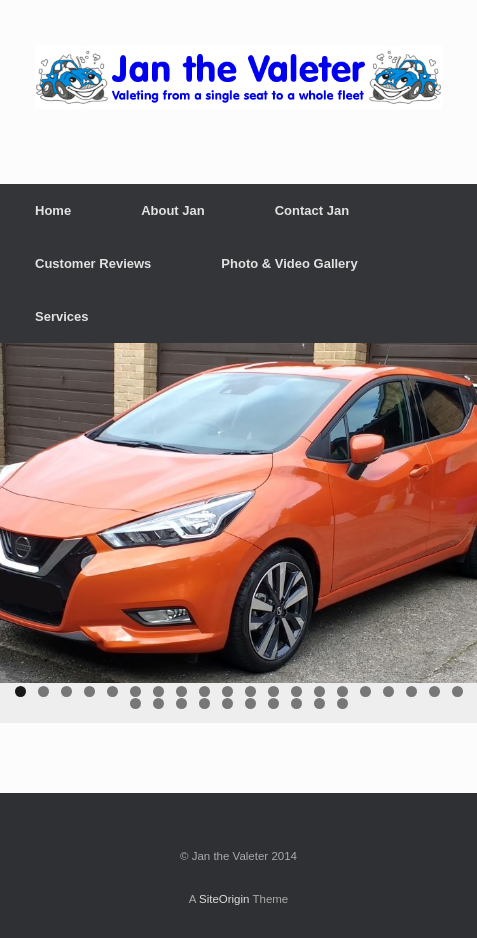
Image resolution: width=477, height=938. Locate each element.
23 (181, 703)
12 (273, 691)
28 (296, 703)
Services (62, 316)
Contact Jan (312, 210)
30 (342, 703)
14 (319, 691)
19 (434, 691)
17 (388, 691)
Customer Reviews (93, 263)
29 (319, 703)
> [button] (452, 508)
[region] (238, 533)
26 (250, 703)
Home (53, 210)
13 (296, 691)
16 (365, 691)
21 (135, 703)
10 (227, 691)
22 (158, 703)
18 (411, 691)
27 (273, 703)
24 (204, 703)
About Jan (173, 210)
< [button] (25, 508)
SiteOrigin (224, 899)
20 (457, 691)
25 (227, 703)
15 (342, 691)
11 (250, 691)
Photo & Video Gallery (289, 263)
